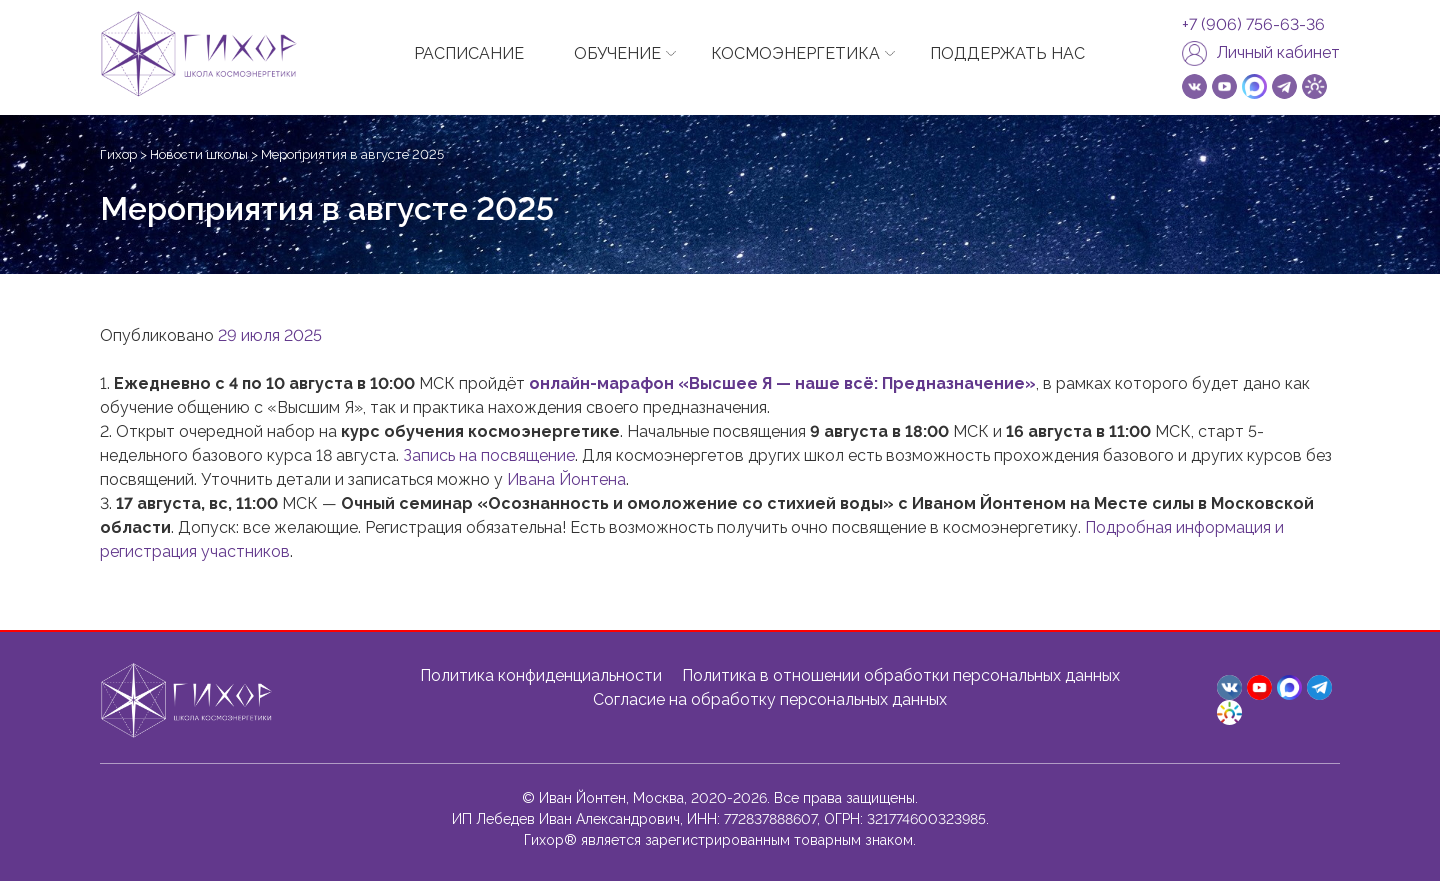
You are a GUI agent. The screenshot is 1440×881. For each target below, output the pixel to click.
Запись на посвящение (489, 455)
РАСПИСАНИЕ (469, 53)
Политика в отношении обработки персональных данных (901, 675)
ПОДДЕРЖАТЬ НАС (1007, 53)
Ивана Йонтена (566, 479)
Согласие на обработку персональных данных (770, 699)
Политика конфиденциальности (541, 675)
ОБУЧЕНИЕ (617, 53)
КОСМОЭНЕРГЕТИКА (795, 53)
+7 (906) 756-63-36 (1253, 25)
